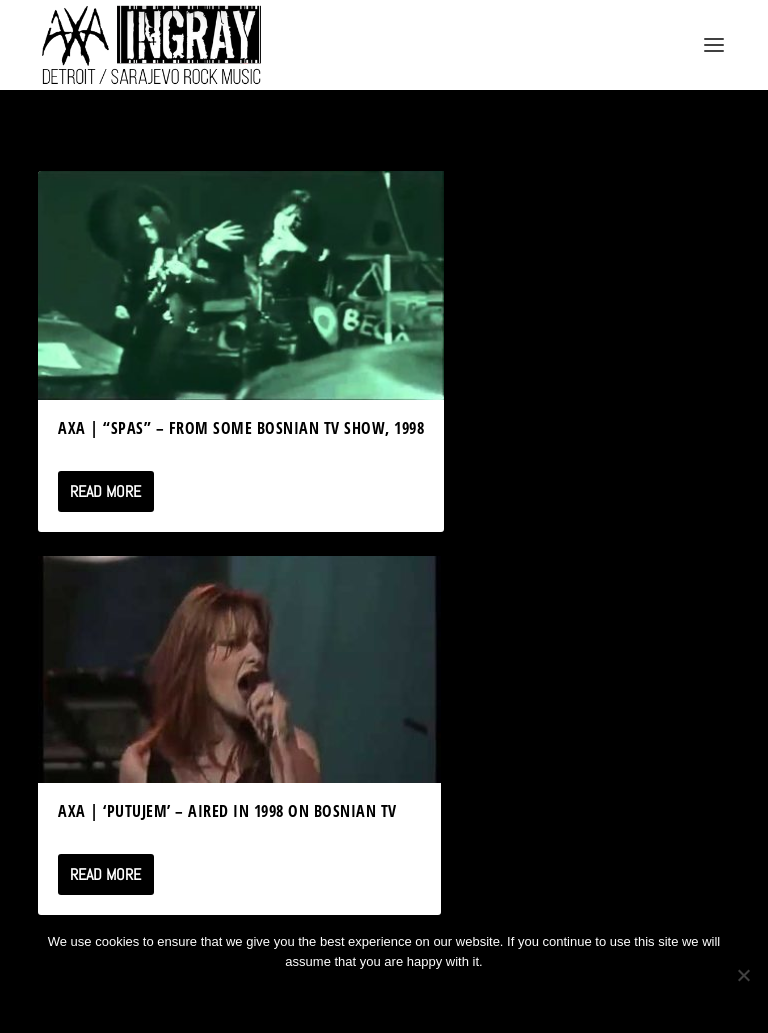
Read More (105, 491)
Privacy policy (410, 995)
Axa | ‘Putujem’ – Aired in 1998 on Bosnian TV (227, 811)
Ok (313, 995)
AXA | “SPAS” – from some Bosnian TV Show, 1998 (241, 428)
